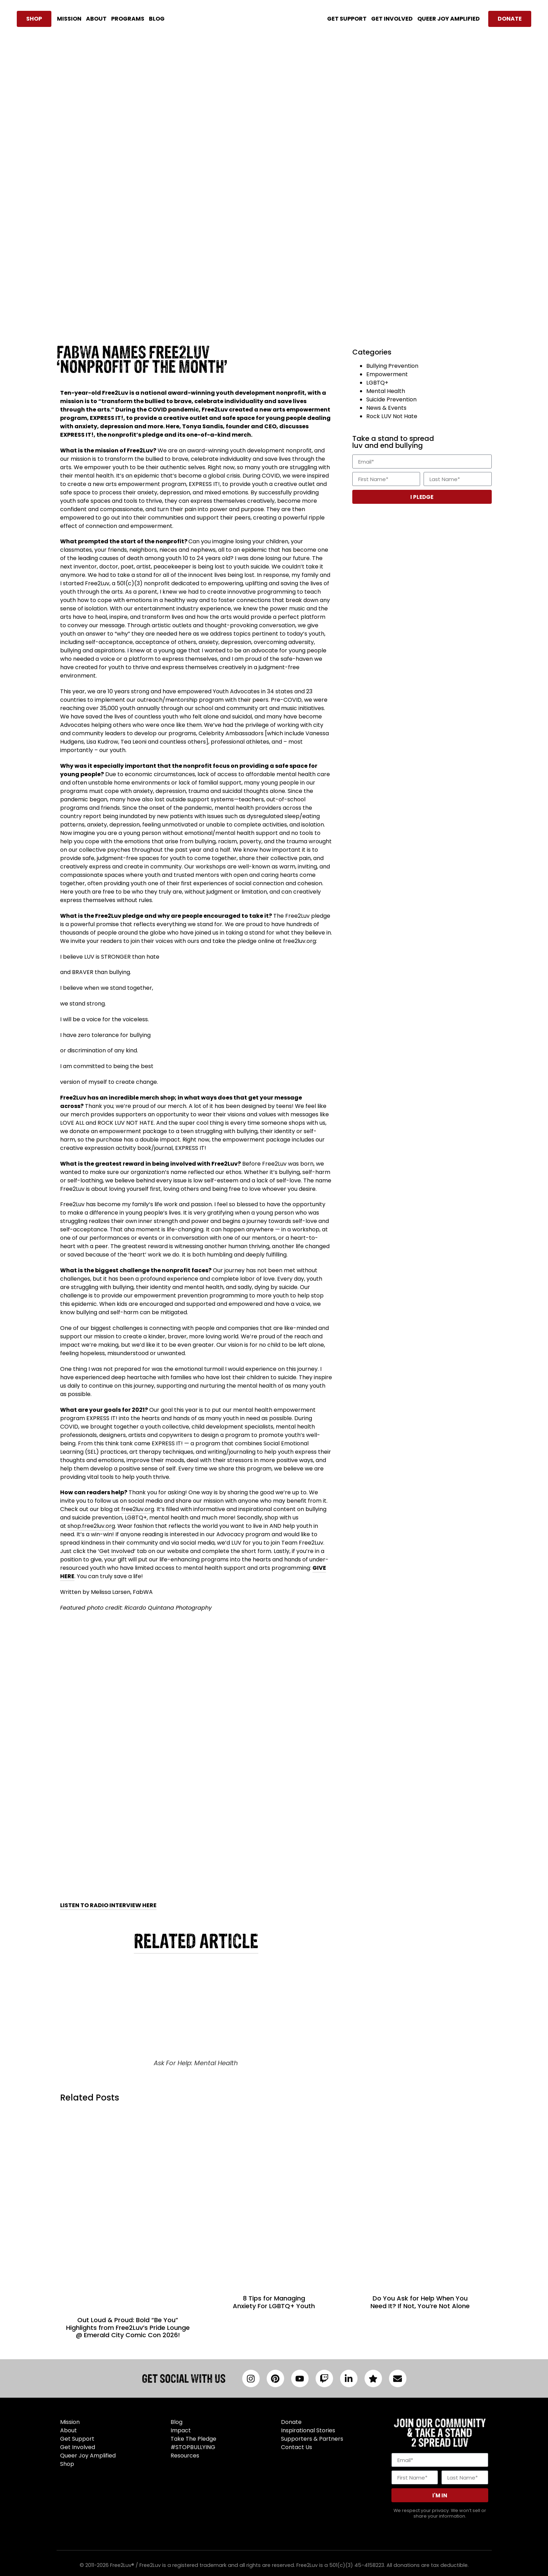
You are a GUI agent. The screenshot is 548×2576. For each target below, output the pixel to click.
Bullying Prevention (392, 366)
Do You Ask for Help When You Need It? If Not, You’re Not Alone (420, 2302)
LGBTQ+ (377, 383)
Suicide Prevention (391, 399)
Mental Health (385, 391)
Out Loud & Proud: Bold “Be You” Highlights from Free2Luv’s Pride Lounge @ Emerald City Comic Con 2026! (128, 2327)
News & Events (386, 408)
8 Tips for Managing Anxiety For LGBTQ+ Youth (274, 2302)
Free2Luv (115, 393)
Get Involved (116, 1551)
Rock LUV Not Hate (391, 416)
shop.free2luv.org (90, 1526)
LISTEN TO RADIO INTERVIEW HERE (108, 1905)
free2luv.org (137, 1509)
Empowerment (387, 374)
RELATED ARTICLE (196, 1941)
